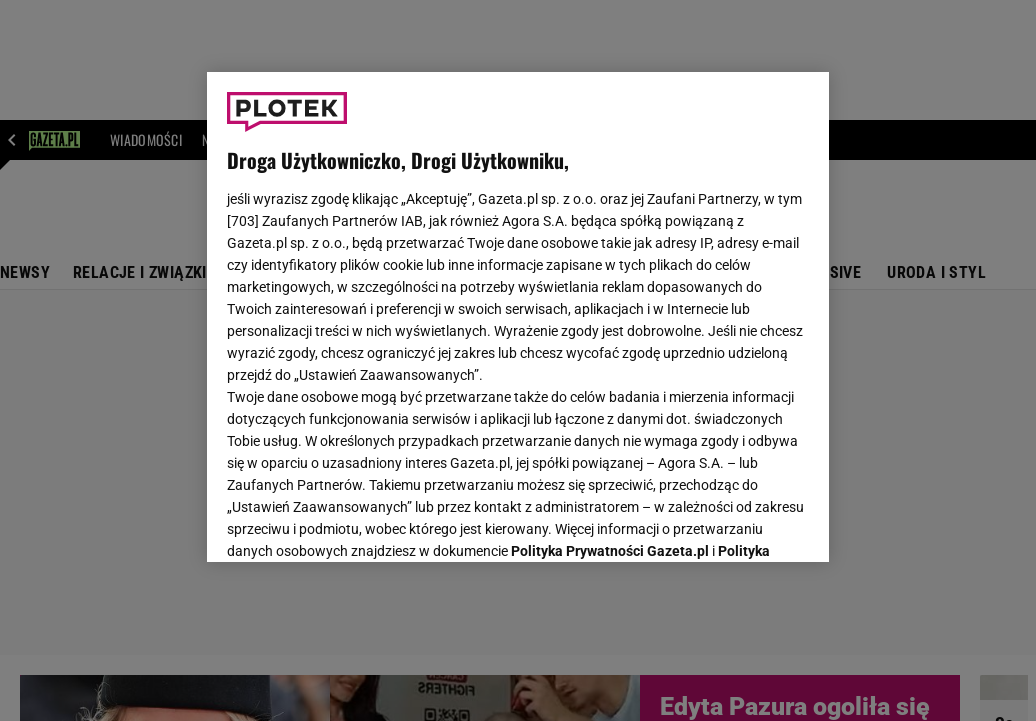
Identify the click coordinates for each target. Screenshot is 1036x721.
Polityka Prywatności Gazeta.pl (610, 297)
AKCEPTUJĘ (741, 523)
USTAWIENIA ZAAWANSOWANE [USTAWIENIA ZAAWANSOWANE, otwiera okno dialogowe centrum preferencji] (358, 522)
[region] (518, 317)
